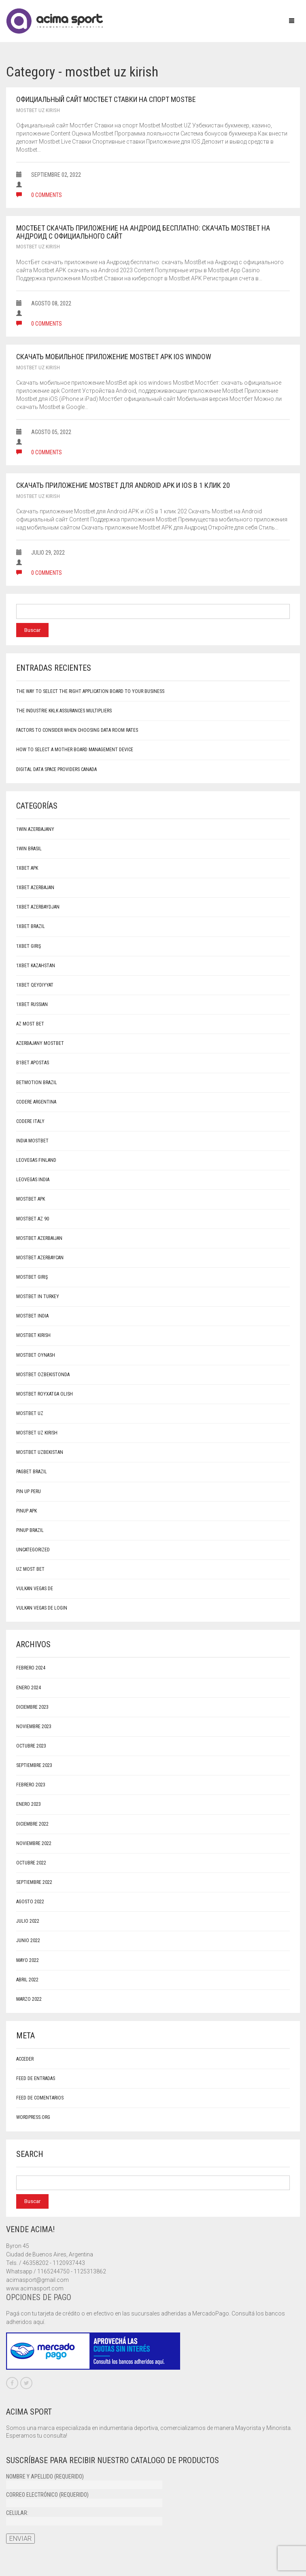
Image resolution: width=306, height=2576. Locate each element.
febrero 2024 (30, 1668)
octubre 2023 (31, 1746)
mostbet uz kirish (38, 110)
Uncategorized (33, 1550)
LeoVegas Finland (36, 1160)
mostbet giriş (32, 1277)
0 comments (39, 195)
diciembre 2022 (32, 1824)
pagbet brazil (31, 1471)
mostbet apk (30, 1199)
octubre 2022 (31, 1863)
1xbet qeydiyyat (34, 985)
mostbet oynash (35, 1355)
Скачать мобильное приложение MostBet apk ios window (113, 356)
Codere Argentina (36, 1102)
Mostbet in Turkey (37, 1296)
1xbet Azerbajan (35, 887)
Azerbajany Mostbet (40, 1043)
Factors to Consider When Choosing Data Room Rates (77, 730)
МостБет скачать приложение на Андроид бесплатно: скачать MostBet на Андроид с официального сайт (143, 232)
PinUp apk (26, 1511)
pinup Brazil (30, 1530)
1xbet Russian (32, 1004)
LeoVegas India (32, 1179)
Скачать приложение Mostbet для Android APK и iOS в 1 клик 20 (123, 485)
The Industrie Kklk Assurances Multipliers (64, 711)
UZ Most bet (30, 1569)
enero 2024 (28, 1687)
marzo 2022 (29, 1999)
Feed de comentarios (40, 2098)
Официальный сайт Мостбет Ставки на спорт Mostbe (106, 99)
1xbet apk (27, 868)
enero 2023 (28, 1804)
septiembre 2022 (34, 1882)
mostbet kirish (33, 1335)
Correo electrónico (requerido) (84, 2498)
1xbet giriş (28, 946)
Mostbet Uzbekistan (39, 1452)
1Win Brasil (29, 849)
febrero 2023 (30, 1785)
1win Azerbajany (35, 829)
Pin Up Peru (28, 1491)
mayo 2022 (27, 1960)
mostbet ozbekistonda (43, 1374)
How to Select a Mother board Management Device (74, 749)
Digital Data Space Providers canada (56, 769)
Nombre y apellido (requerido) (84, 2480)
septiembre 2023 (34, 1765)
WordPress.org (33, 2117)
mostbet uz (29, 1413)
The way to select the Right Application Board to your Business (90, 691)
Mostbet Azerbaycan (40, 1257)
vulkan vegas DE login (41, 1608)
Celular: (84, 2517)
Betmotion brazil (36, 1082)
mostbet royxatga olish (44, 1394)
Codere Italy (30, 1121)
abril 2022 (27, 1980)
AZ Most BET (30, 1024)
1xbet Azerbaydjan (38, 907)
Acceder (25, 2059)
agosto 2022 (30, 1901)
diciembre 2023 (32, 1707)
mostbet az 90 (32, 1219)
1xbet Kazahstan (35, 965)
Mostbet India (32, 1316)
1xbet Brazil (30, 926)
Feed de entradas (35, 2078)
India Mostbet (32, 1141)
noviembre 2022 (33, 1843)
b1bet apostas (32, 1063)
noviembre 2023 (33, 1726)
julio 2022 (27, 1921)
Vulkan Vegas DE (34, 1588)
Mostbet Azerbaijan (39, 1238)
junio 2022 (28, 1940)
